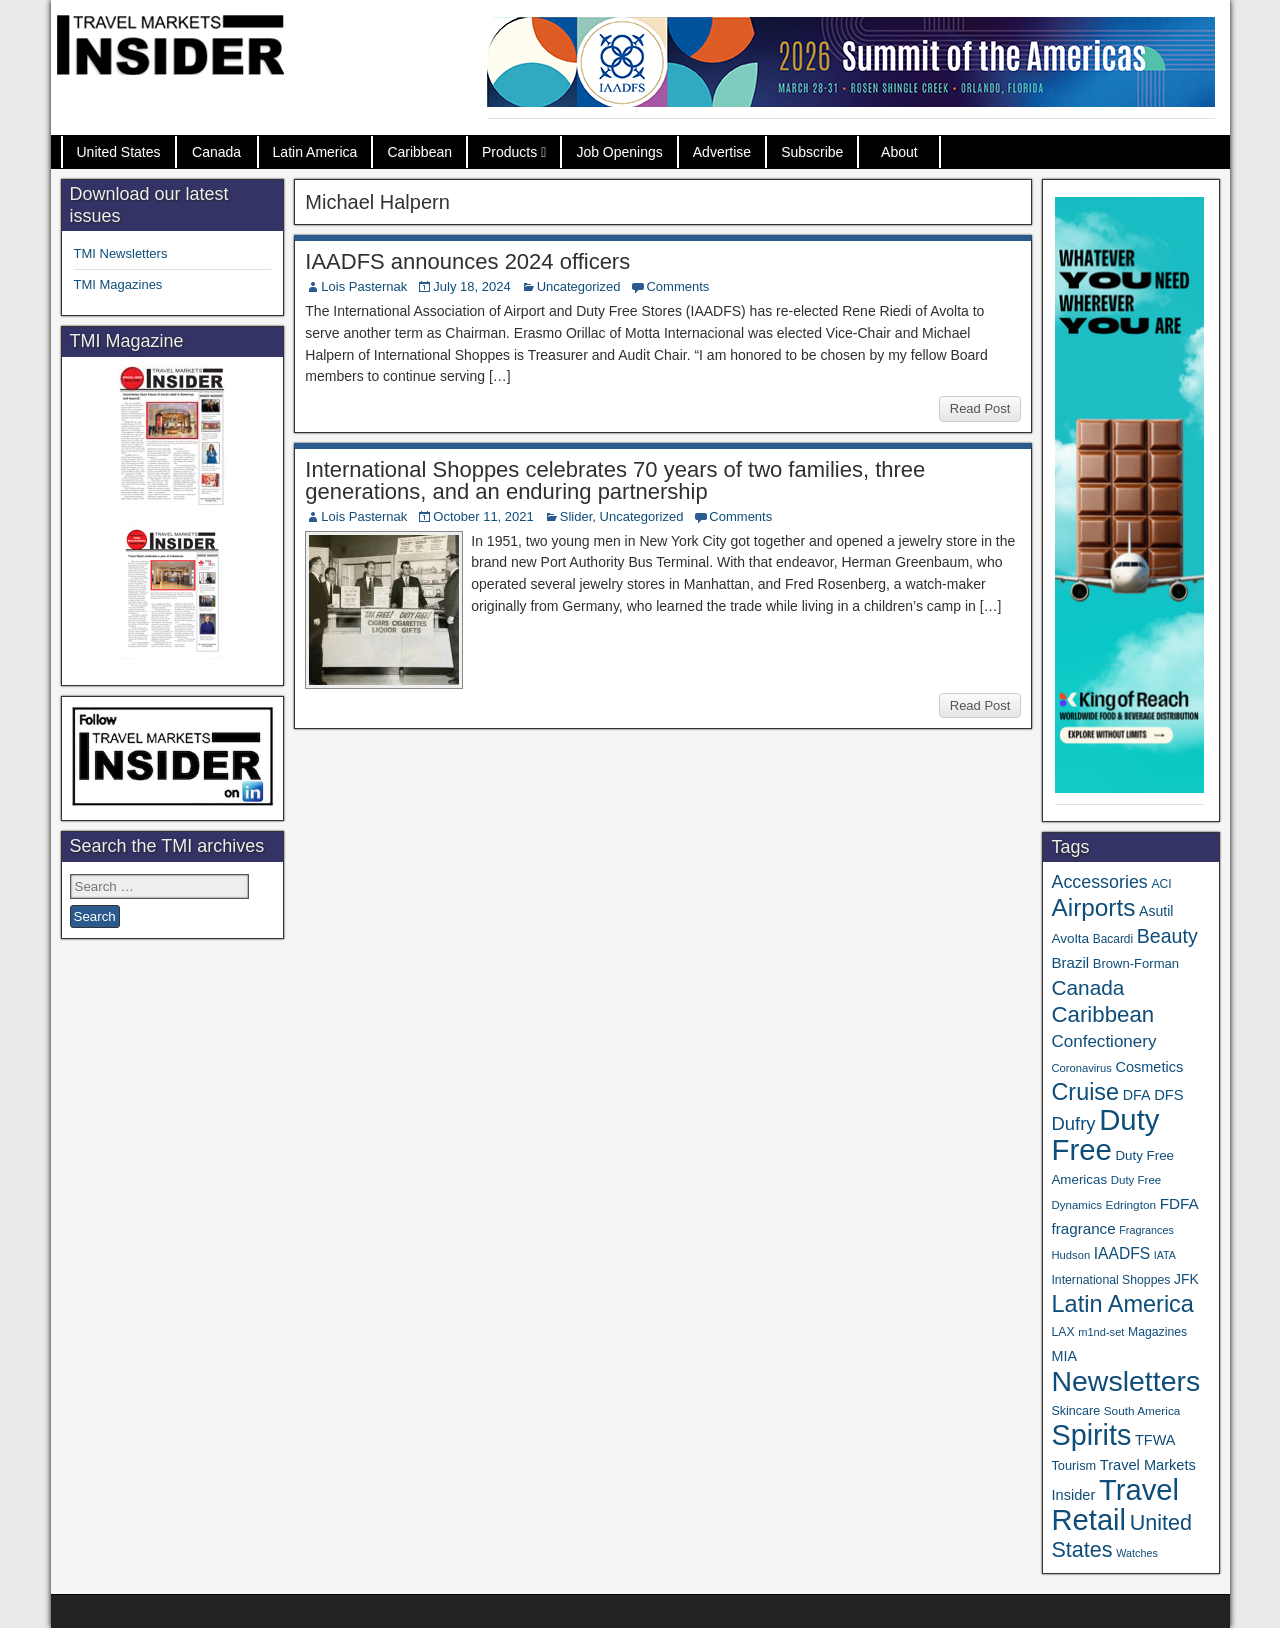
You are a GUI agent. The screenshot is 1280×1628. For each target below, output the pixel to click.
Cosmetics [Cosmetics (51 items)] (1150, 1067)
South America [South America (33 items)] (1142, 1410)
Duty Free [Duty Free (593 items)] (1105, 1134)
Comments (677, 286)
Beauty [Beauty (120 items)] (1167, 936)
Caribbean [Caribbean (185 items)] (1102, 1014)
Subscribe (812, 152)
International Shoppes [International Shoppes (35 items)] (1110, 1280)
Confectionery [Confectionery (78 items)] (1103, 1041)
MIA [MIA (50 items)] (1063, 1356)
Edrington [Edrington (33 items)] (1131, 1204)
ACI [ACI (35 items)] (1161, 884)
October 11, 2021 (483, 516)
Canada (216, 152)
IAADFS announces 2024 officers (467, 261)
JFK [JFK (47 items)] (1186, 1279)
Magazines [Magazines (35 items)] (1157, 1332)
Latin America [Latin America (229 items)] (1122, 1304)
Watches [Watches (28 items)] (1137, 1553)
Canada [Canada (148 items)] (1087, 987)
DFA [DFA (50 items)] (1137, 1095)
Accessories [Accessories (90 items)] (1099, 882)
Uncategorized (579, 286)
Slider (576, 516)
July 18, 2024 (471, 286)
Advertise (722, 152)
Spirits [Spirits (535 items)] (1091, 1435)
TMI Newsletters (121, 253)
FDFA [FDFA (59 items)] (1179, 1203)
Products (509, 152)
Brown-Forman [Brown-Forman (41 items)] (1136, 963)
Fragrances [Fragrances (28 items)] (1146, 1230)
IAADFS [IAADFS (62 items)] (1122, 1253)
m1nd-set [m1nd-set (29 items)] (1101, 1332)
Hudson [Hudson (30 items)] (1070, 1255)
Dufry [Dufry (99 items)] (1073, 1123)
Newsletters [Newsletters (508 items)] (1125, 1381)
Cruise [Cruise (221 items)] (1085, 1092)
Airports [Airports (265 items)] (1093, 907)
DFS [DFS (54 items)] (1169, 1095)
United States (119, 152)
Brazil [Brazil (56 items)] (1070, 962)
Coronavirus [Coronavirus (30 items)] (1081, 1068)
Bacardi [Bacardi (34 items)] (1113, 939)
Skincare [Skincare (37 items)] (1075, 1411)
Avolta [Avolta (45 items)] (1070, 938)
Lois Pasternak (364, 286)
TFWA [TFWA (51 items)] (1155, 1440)
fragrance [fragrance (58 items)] (1083, 1228)
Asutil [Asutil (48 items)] (1156, 911)
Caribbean (419, 152)
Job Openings (619, 152)
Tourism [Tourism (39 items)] (1073, 1465)
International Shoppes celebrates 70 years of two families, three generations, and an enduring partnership (615, 480)
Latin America (315, 152)
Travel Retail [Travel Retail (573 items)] (1115, 1505)
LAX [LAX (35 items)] (1062, 1332)
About (899, 152)
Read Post (980, 408)
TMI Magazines (118, 284)
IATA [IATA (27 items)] (1165, 1255)
